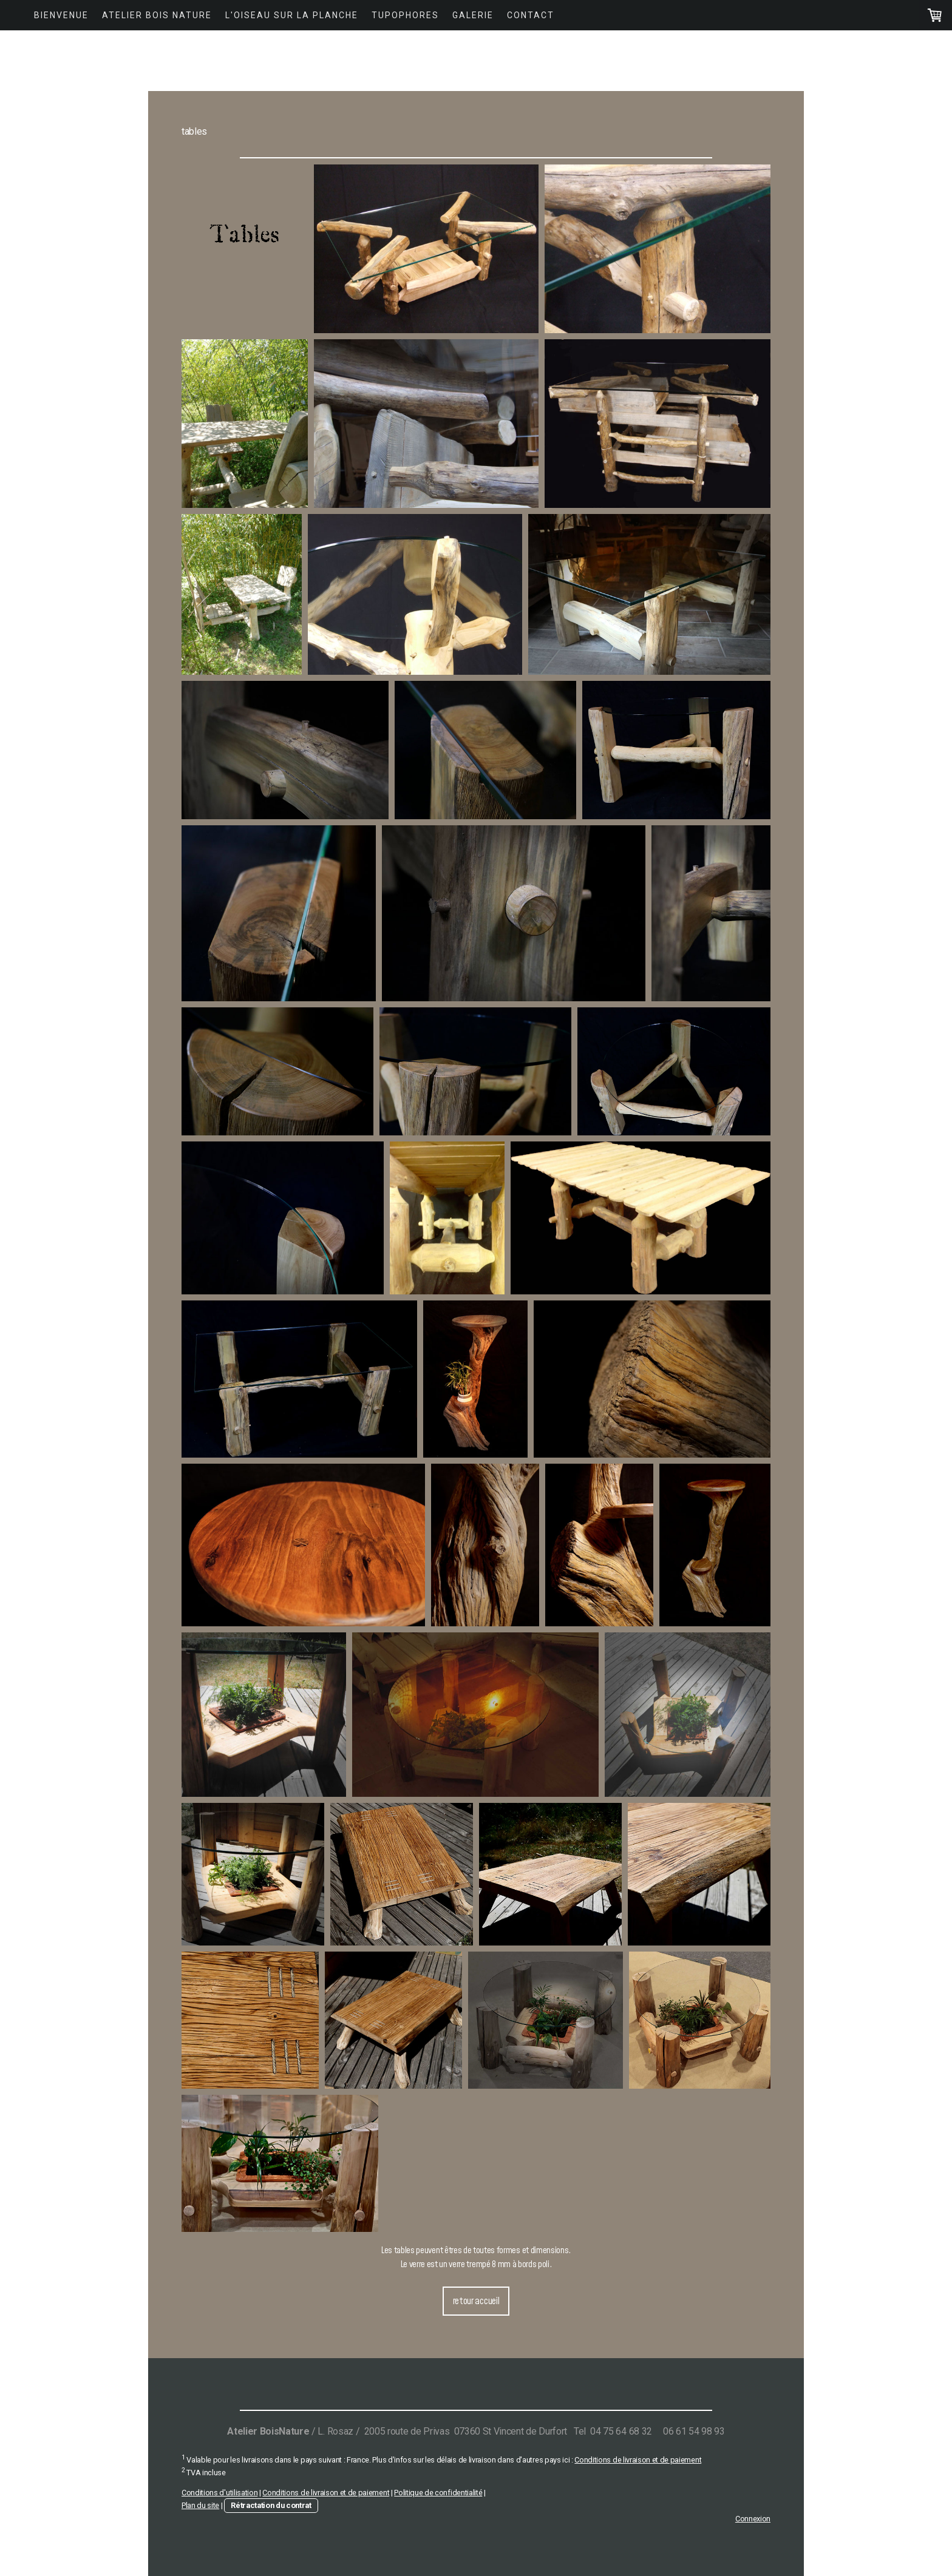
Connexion (752, 2518)
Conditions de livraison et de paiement (637, 2459)
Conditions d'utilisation (219, 2492)
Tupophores (405, 15)
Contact (530, 15)
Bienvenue (61, 15)
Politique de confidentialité (438, 2492)
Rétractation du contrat (271, 2505)
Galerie (473, 15)
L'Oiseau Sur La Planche (291, 15)
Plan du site (200, 2505)
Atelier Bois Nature (157, 15)
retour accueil (476, 2301)
